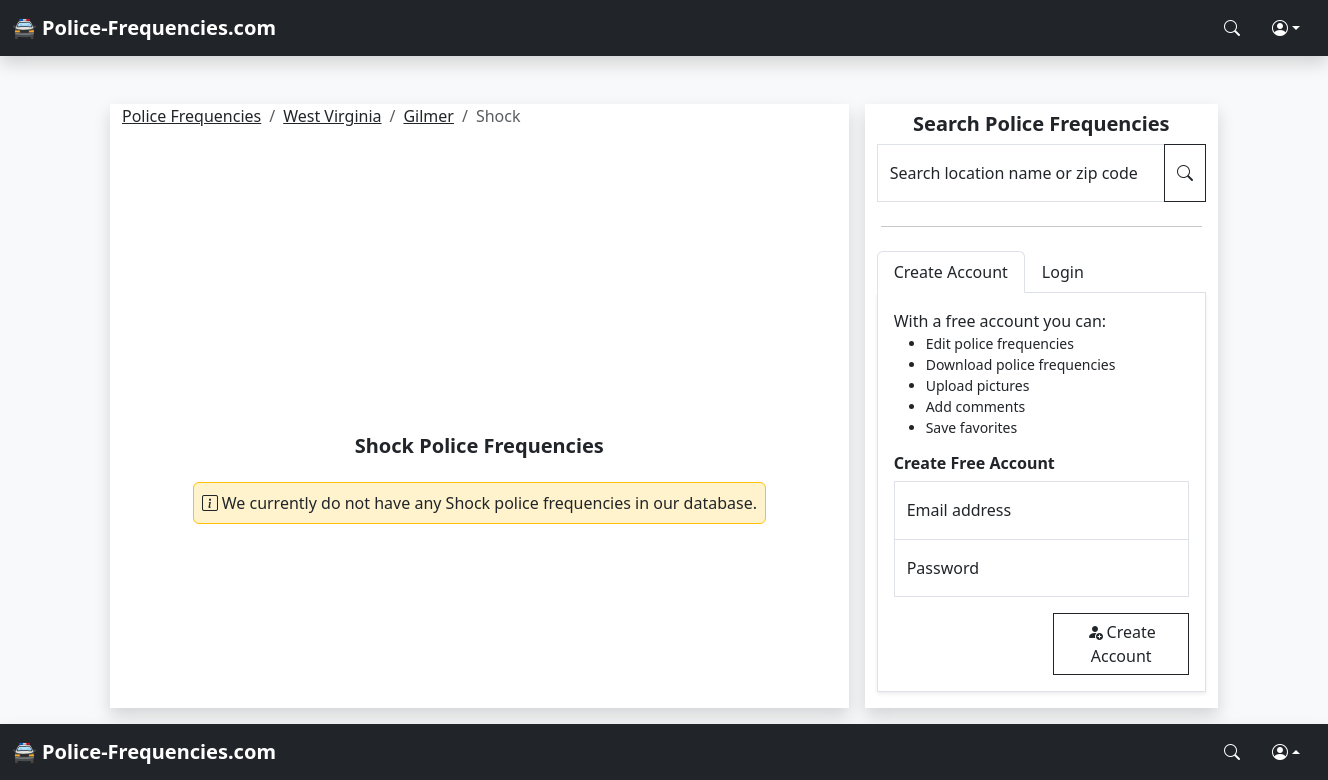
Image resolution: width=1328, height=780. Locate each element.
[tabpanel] (1041, 492)
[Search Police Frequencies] (1232, 28)
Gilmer (428, 116)
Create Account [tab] (951, 272)
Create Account (1121, 644)
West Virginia (332, 116)
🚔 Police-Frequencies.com (144, 27)
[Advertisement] (479, 284)
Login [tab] (1063, 272)
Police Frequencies (191, 116)
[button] (1286, 28)
